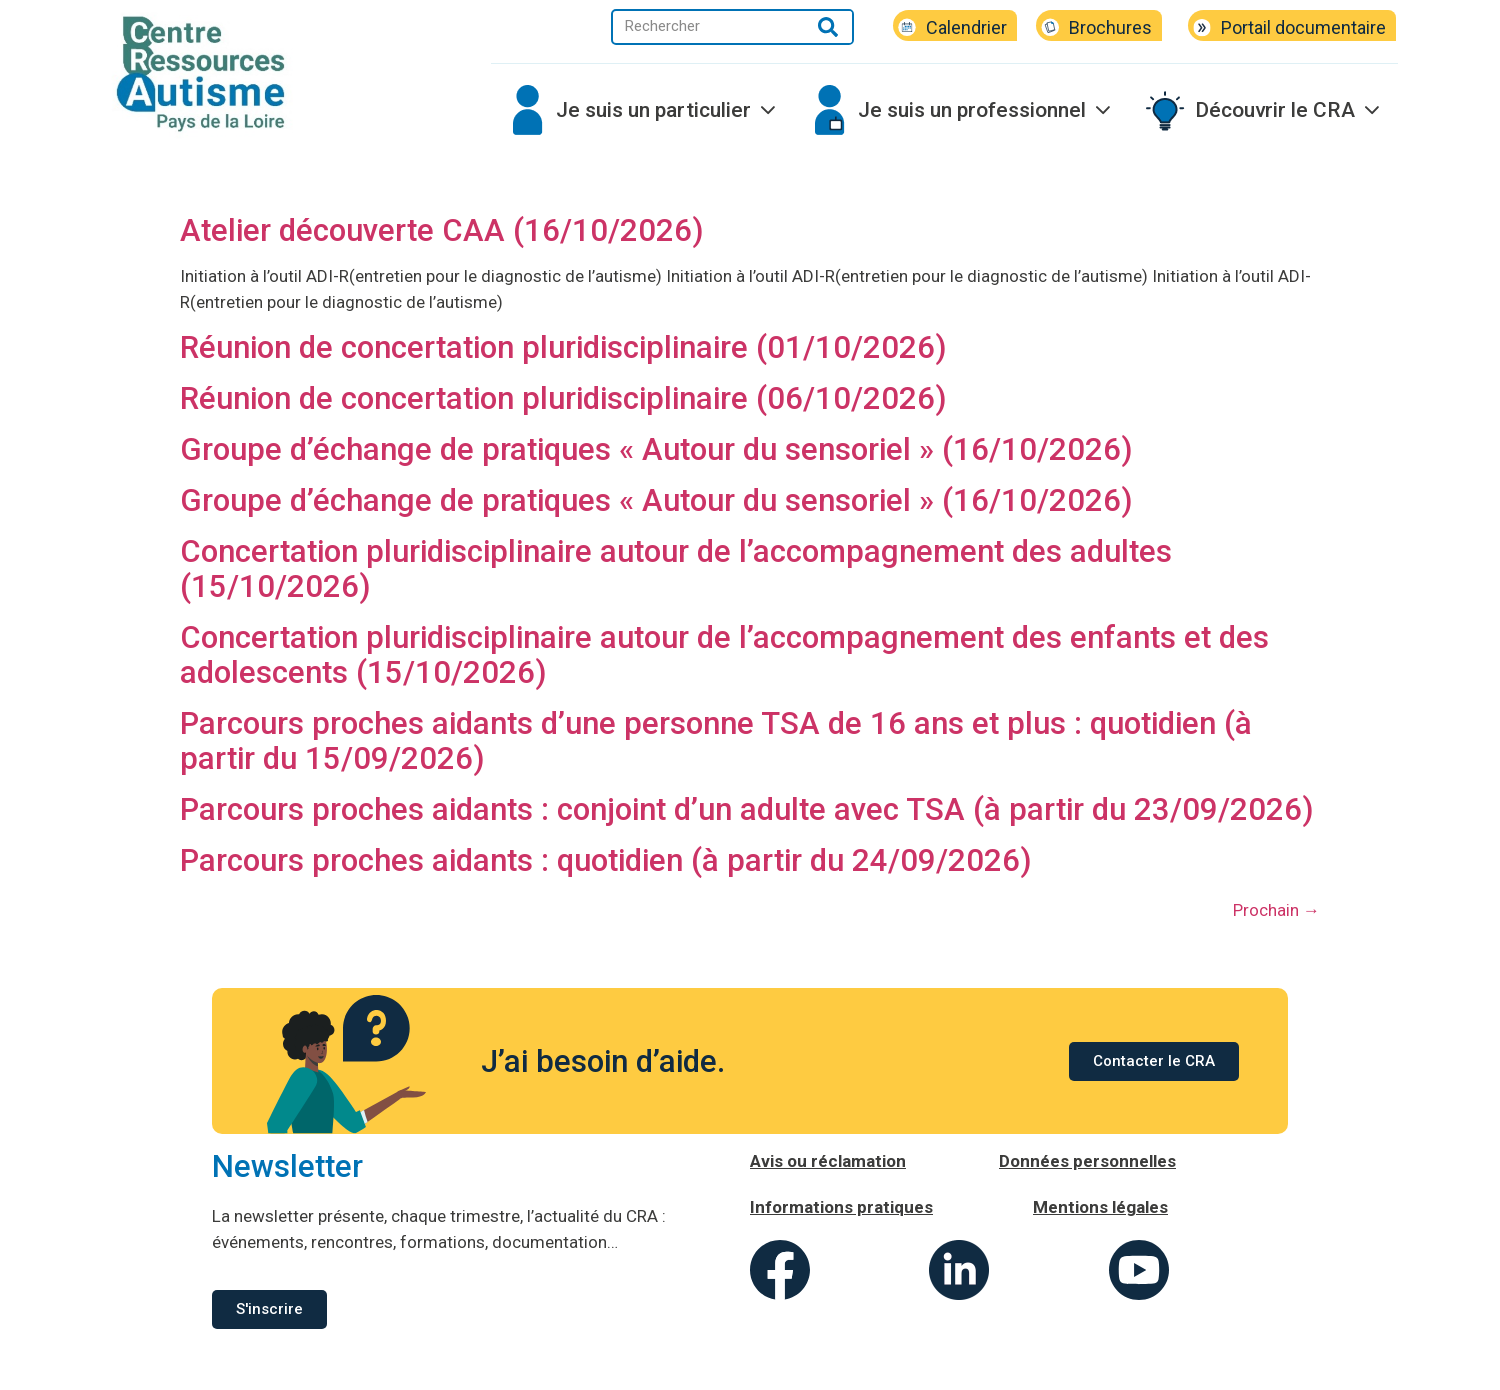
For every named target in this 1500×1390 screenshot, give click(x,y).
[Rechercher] (828, 27)
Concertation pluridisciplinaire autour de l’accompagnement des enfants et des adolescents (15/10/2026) (724, 655)
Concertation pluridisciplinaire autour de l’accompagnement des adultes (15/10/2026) (676, 569)
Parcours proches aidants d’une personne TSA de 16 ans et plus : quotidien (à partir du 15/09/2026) (716, 741)
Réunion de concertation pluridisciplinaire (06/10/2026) (563, 398)
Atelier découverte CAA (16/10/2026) (442, 230)
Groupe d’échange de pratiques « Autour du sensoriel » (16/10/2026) (656, 449)
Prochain (1276, 910)
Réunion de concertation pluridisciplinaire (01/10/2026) (563, 347)
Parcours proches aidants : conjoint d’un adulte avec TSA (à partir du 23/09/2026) (747, 809)
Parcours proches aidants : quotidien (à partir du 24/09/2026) (606, 860)
